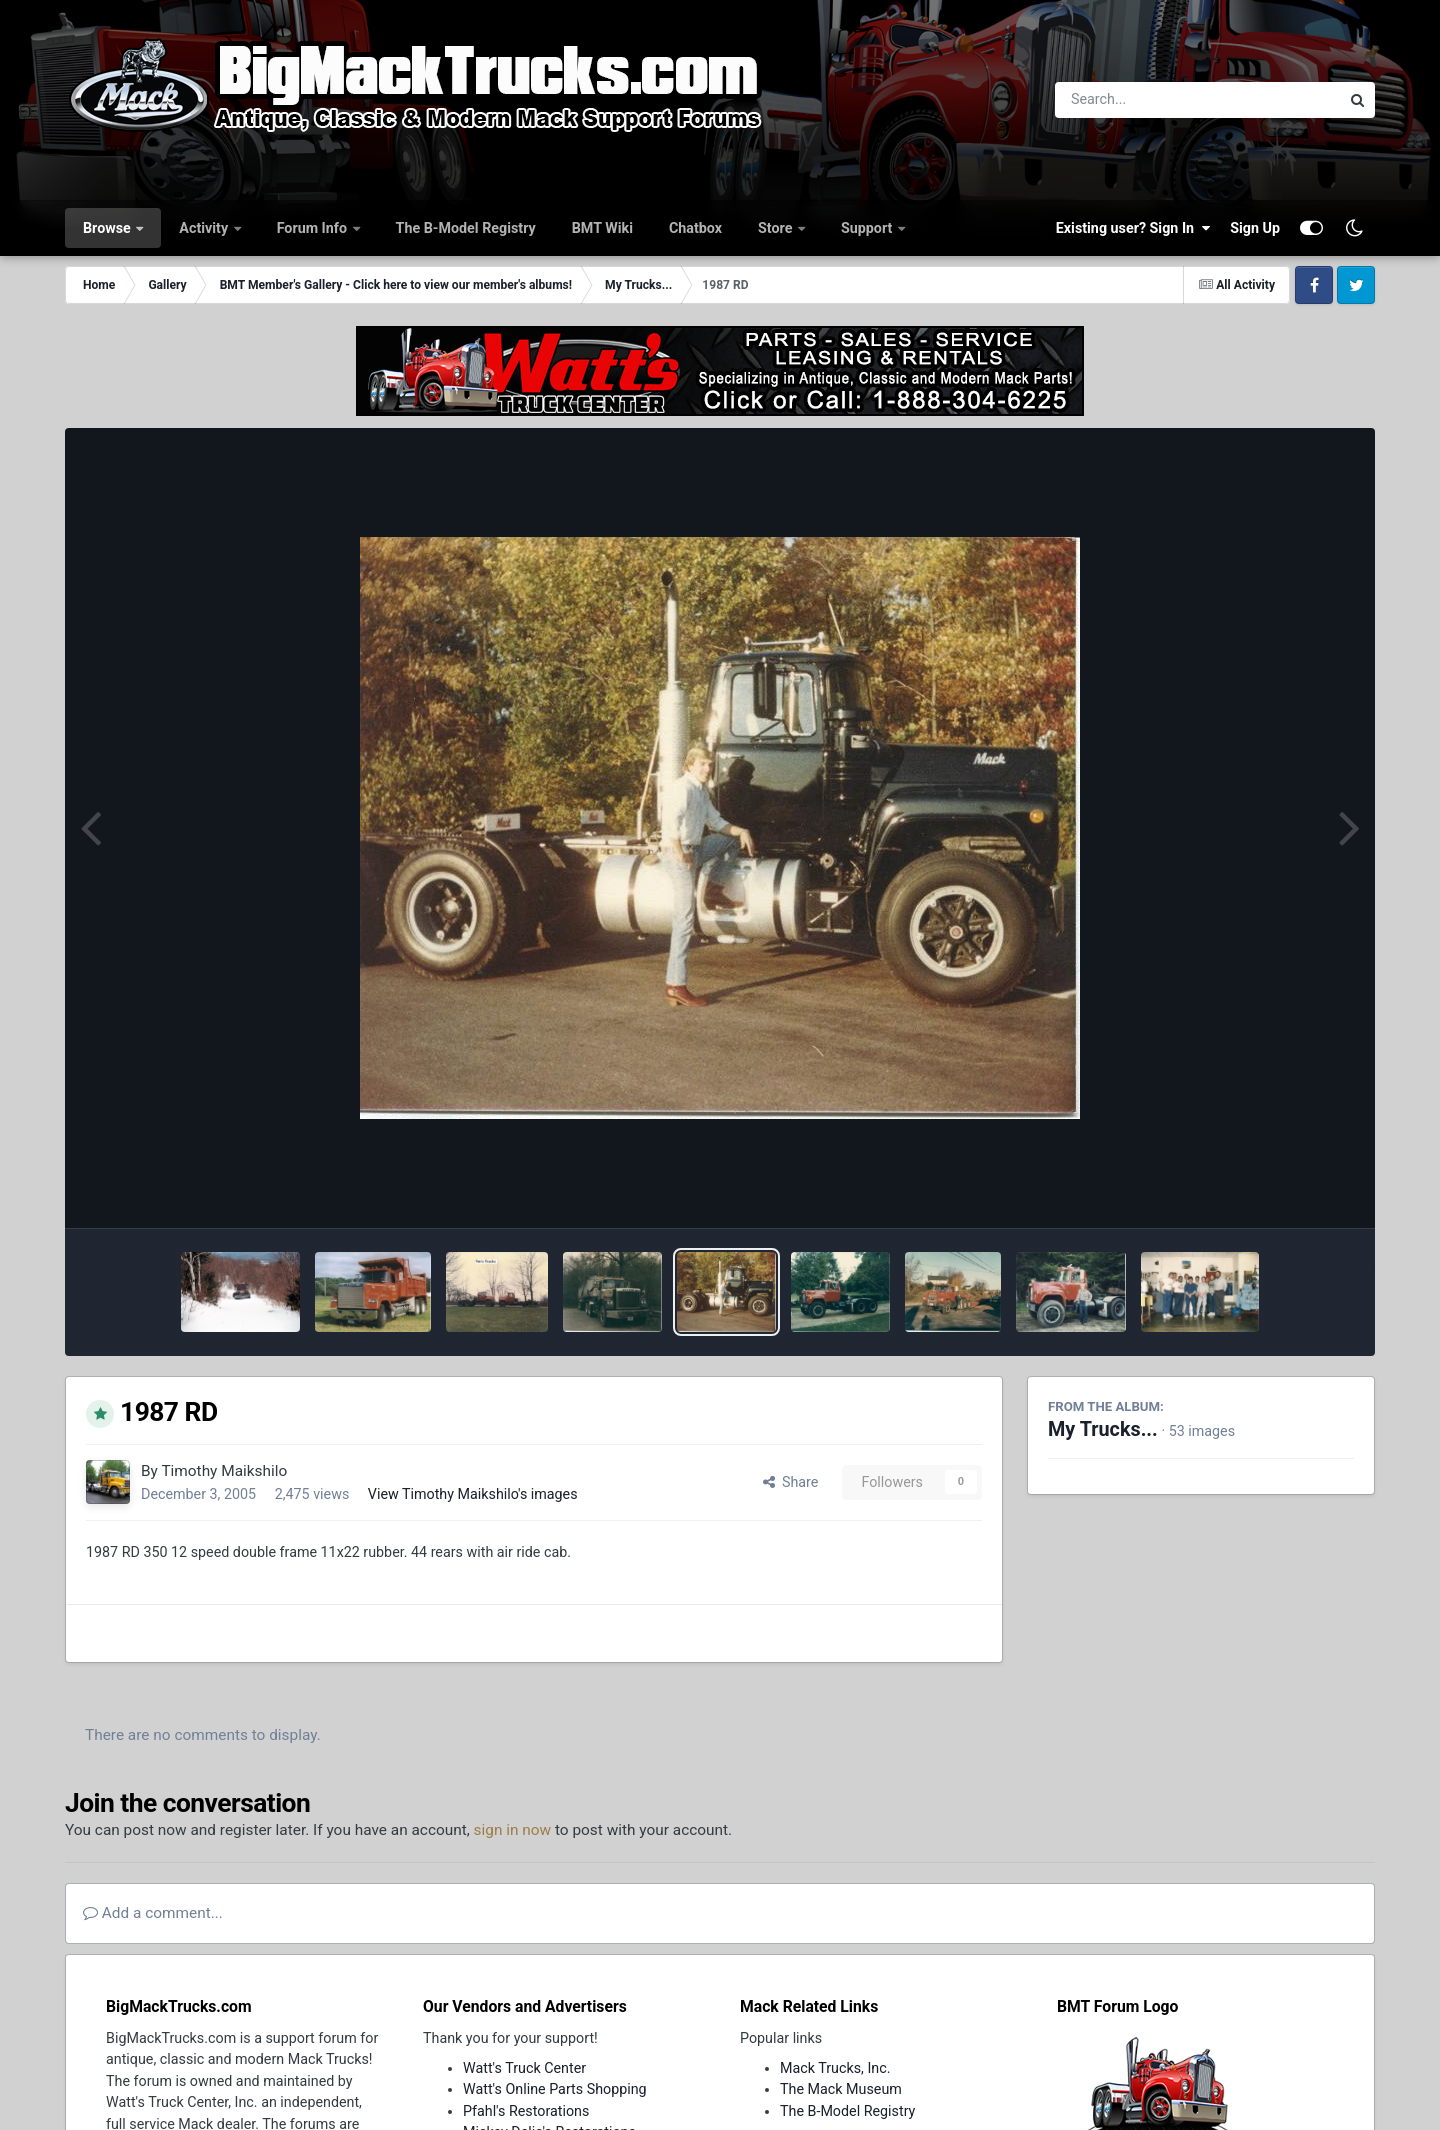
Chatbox (695, 228)
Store (777, 228)
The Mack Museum (841, 2089)
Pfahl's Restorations (526, 2111)
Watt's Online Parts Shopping (555, 2089)
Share (791, 1482)
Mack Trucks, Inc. (835, 2068)
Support (868, 228)
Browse (108, 228)
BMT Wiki (602, 228)
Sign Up (1255, 228)
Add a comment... (153, 1913)
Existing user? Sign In (1133, 228)
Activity (205, 228)
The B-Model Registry (466, 228)
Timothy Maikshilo (224, 1471)
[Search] (1142, 100)
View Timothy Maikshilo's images (473, 1494)
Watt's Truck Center (524, 2068)
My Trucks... (1103, 1429)
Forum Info (314, 228)
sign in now (513, 1830)
